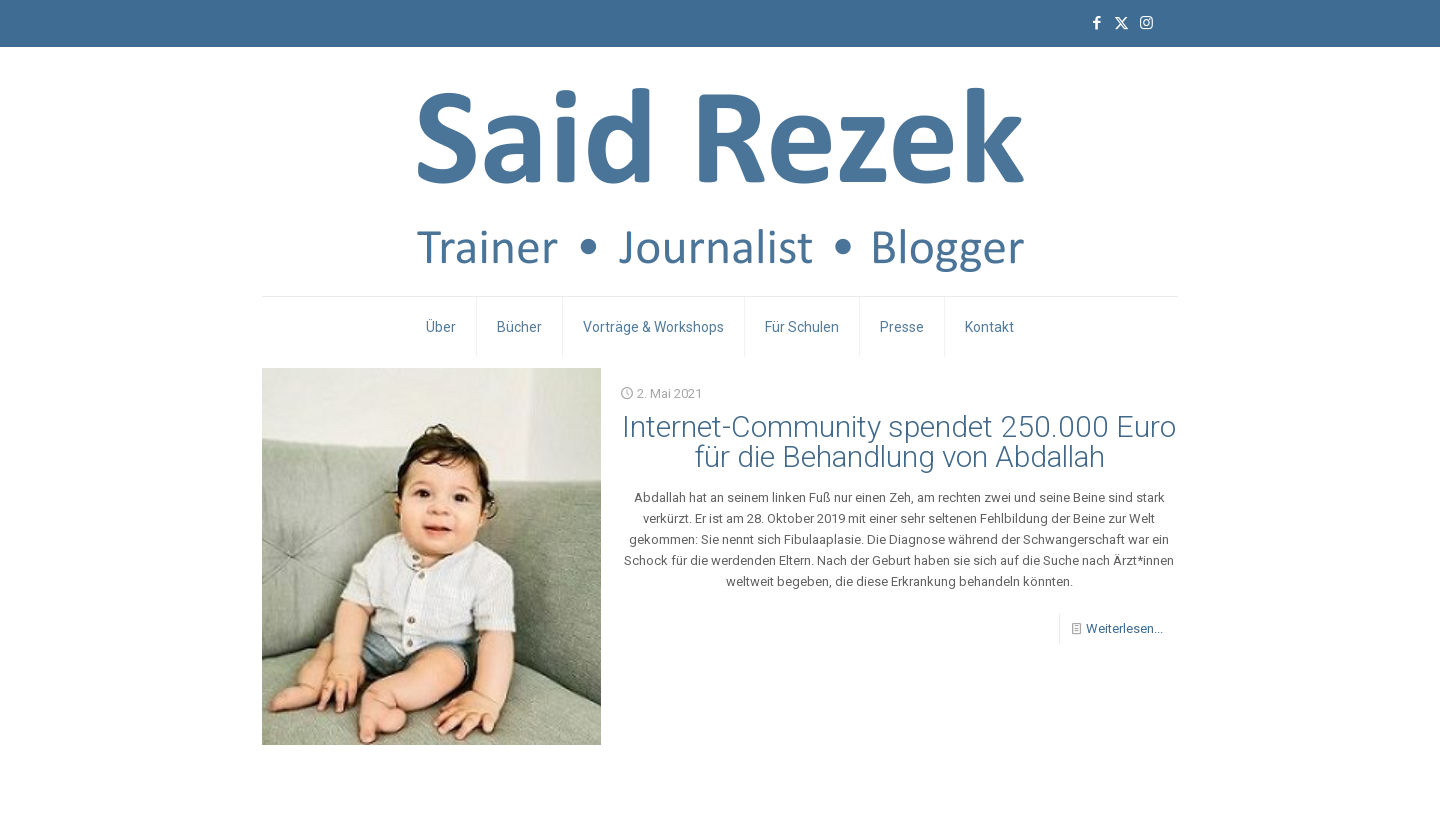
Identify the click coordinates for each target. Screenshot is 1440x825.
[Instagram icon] (1146, 23)
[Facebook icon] (1096, 23)
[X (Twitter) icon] (1121, 23)
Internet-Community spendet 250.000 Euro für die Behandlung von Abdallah (899, 441)
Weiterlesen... (1124, 628)
